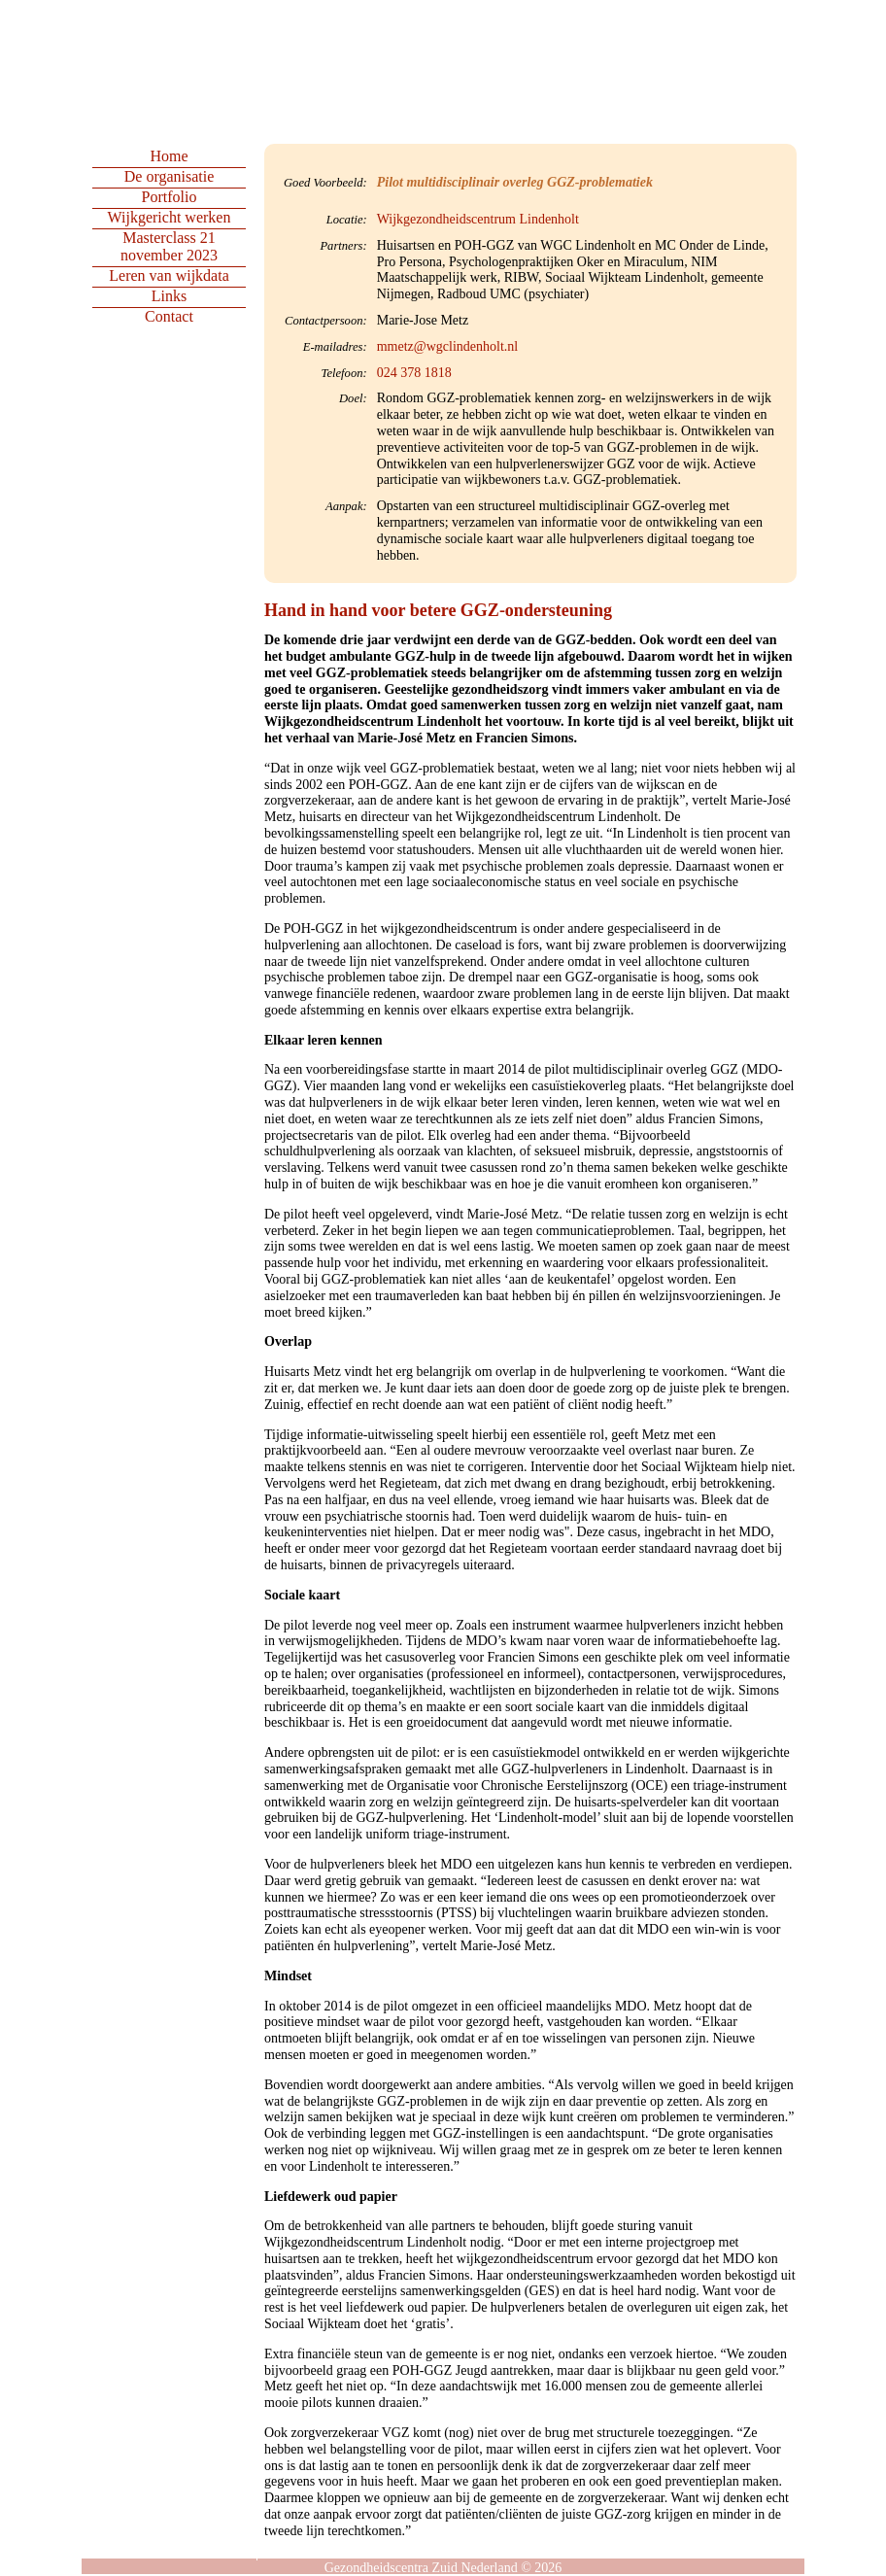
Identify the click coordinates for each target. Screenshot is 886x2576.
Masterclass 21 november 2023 (169, 246)
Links (169, 296)
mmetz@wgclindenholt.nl (447, 346)
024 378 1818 (414, 372)
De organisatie (169, 176)
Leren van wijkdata (169, 275)
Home (168, 156)
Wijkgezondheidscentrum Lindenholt (478, 219)
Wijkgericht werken (169, 217)
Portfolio (169, 197)
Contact (169, 316)
